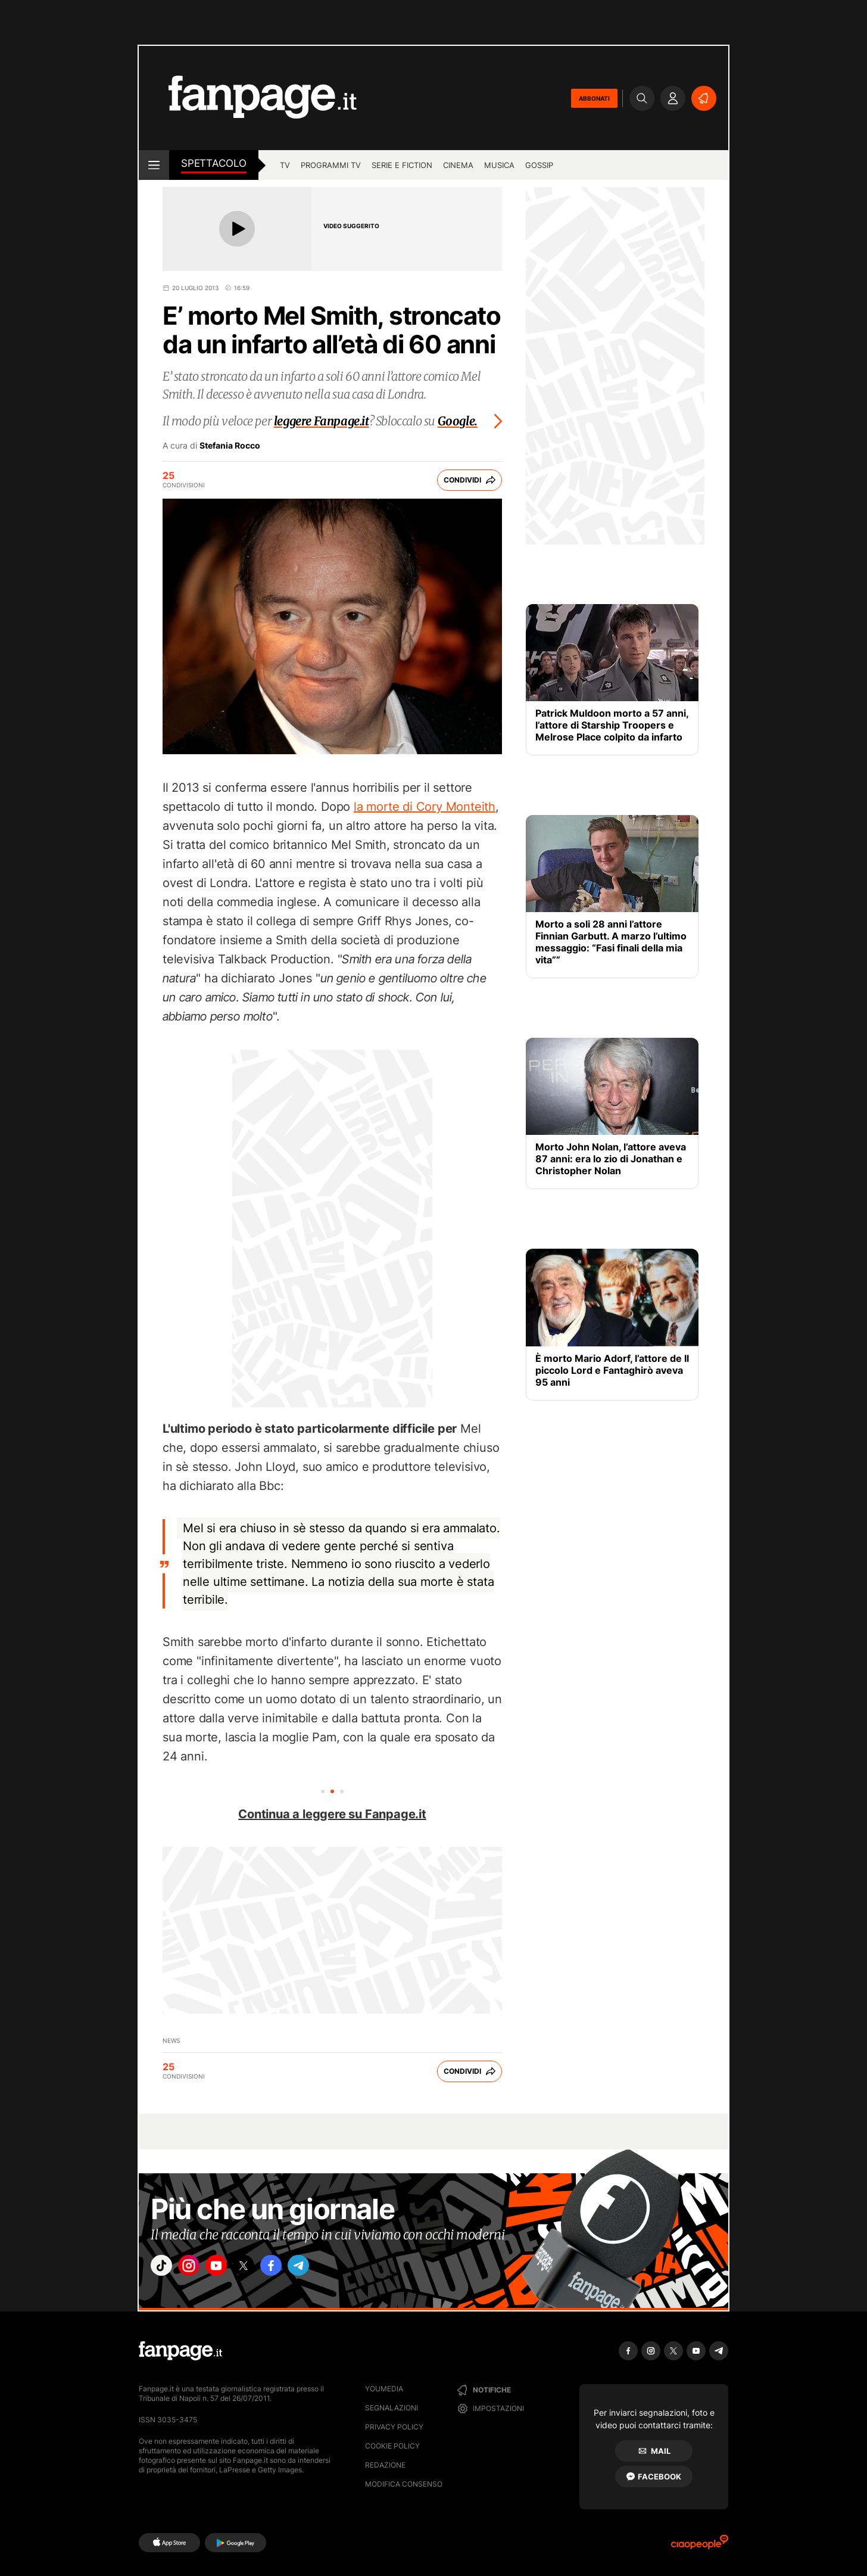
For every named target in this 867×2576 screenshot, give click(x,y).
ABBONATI (594, 98)
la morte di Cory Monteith (424, 806)
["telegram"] (331, 2268)
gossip (539, 165)
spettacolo (214, 163)
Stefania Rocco (229, 445)
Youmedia (384, 2388)
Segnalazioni (391, 2407)
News (171, 2040)
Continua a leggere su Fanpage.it (332, 1814)
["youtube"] (231, 2268)
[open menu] (154, 165)
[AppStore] (169, 2542)
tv (285, 165)
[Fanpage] (180, 2350)
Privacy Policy (394, 2426)
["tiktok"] (164, 2268)
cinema (458, 165)
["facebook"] (297, 2268)
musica (499, 165)
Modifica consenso (403, 2483)
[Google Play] (235, 2542)
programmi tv (331, 165)
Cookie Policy (392, 2445)
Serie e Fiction (402, 165)
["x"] (264, 2268)
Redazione (385, 2464)
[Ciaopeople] (699, 2546)
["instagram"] (197, 2268)
